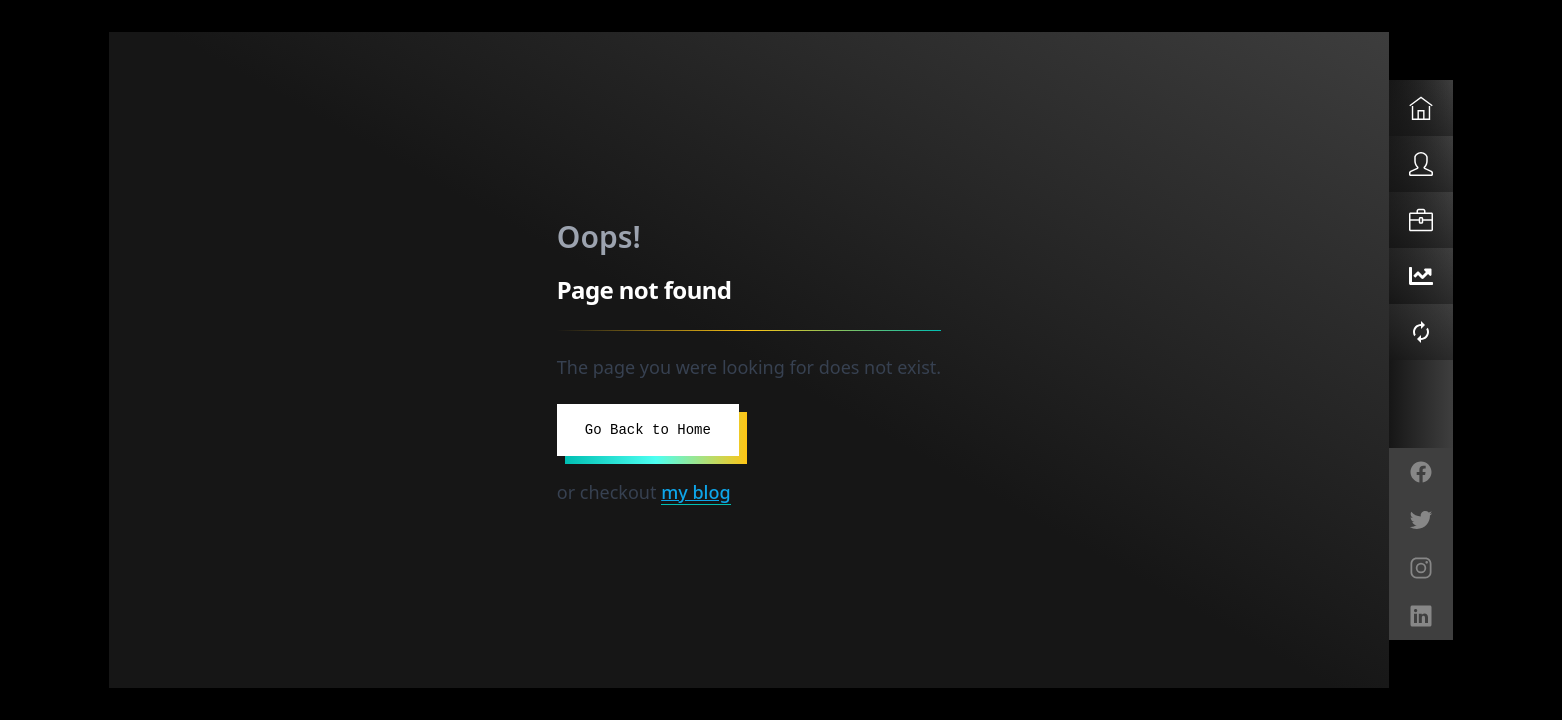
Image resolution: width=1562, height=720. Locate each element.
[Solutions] (1421, 220)
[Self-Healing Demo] (1421, 332)
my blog (695, 492)
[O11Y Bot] (1421, 276)
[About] (1421, 164)
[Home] (1421, 108)
